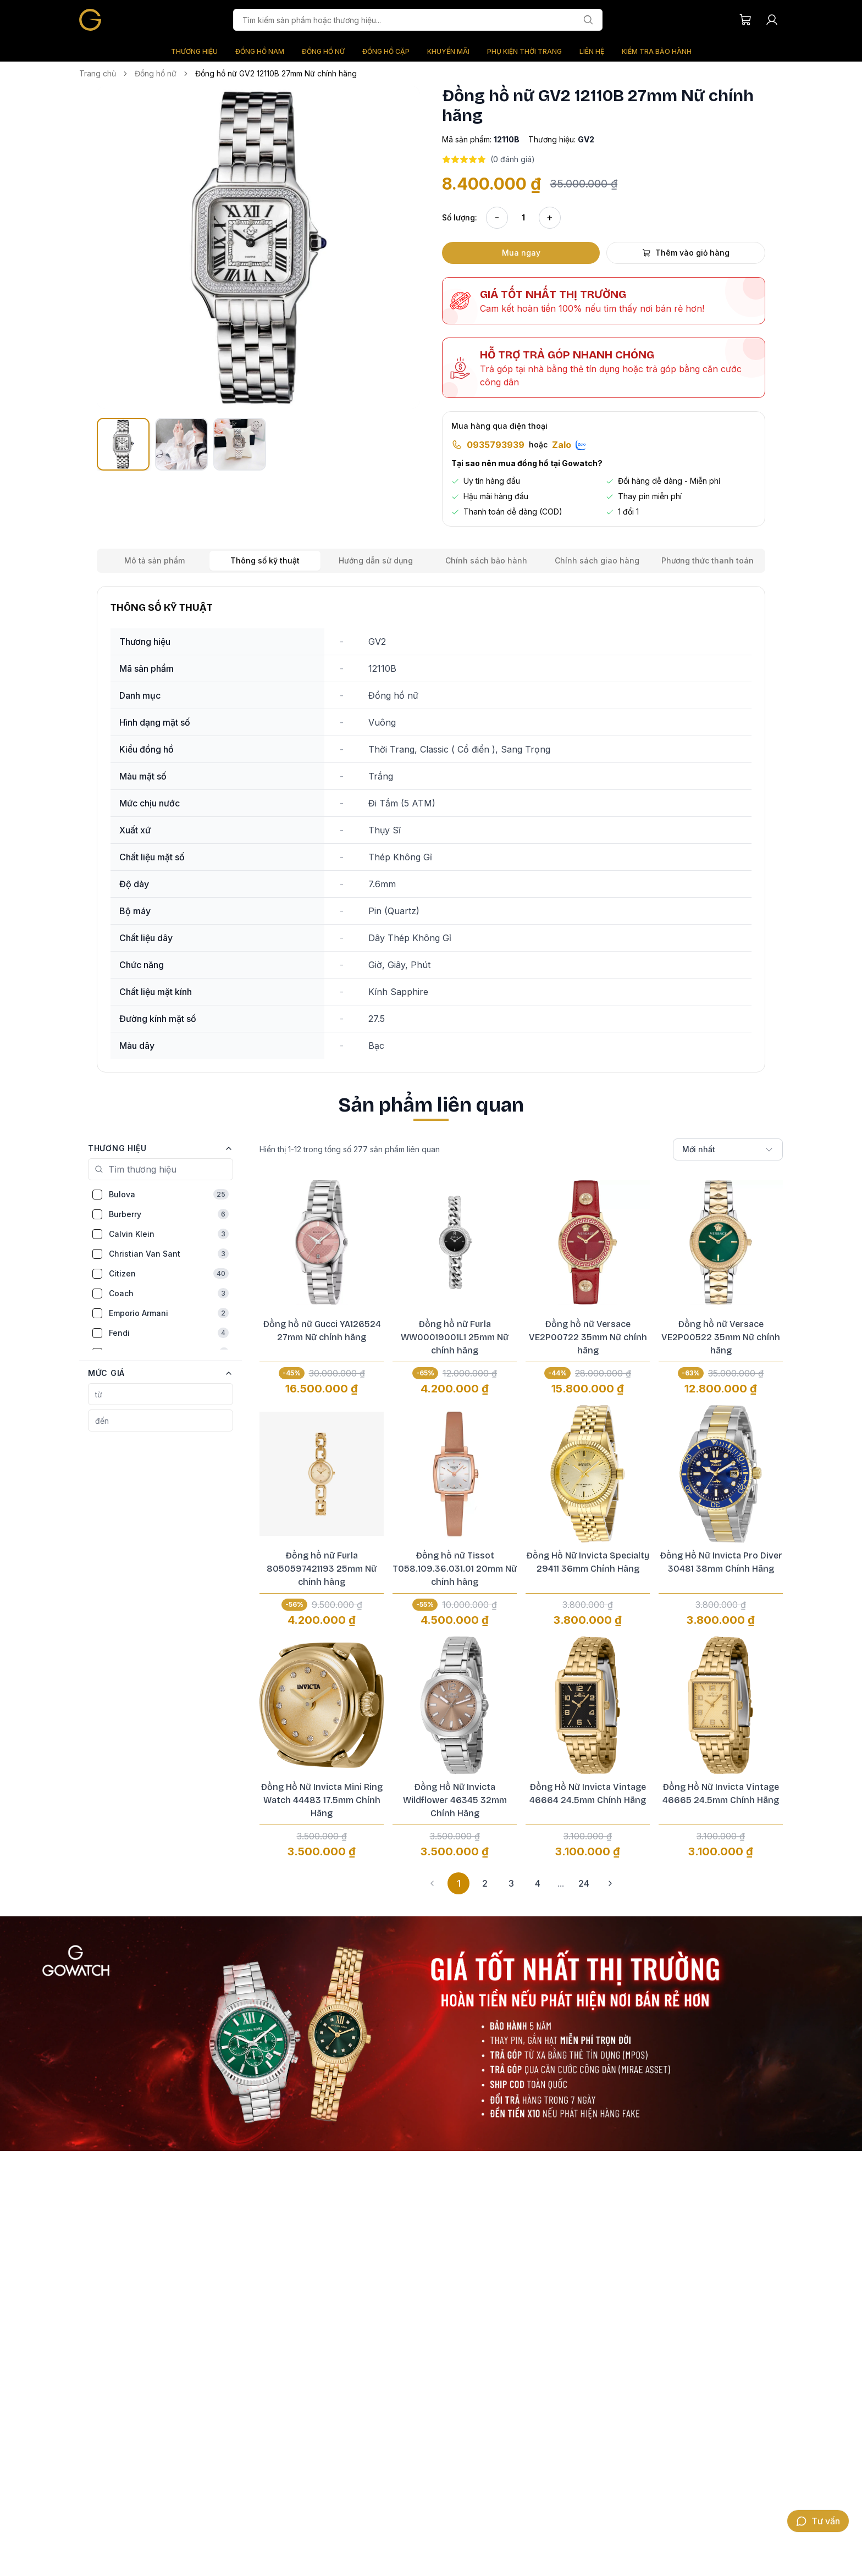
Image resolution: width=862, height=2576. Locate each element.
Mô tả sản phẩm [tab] (154, 560)
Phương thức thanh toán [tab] (707, 560)
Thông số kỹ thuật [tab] (265, 560)
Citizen (169, 1273)
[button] (258, 247)
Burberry (169, 1214)
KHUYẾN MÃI (448, 51)
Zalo (569, 444)
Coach (169, 1293)
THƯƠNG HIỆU (194, 51)
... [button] (560, 1883)
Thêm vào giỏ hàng (686, 252)
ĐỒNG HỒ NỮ (323, 51)
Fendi (169, 1332)
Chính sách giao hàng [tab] (597, 560)
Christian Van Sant (169, 1253)
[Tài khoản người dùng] (772, 20)
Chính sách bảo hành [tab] (486, 560)
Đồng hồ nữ (155, 73)
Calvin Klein (169, 1234)
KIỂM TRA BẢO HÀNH (657, 51)
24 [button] (583, 1883)
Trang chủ (97, 73)
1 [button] (459, 1883)
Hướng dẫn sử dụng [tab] (376, 560)
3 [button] (511, 1883)
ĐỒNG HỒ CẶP (386, 51)
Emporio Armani (169, 1313)
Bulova (169, 1194)
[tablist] (431, 561)
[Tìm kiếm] (588, 19)
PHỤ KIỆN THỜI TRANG (524, 51)
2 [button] (485, 1883)
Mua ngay (521, 252)
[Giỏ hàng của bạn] (745, 20)
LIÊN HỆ (591, 51)
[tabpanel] (431, 829)
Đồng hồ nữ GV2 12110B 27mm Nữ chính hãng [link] (276, 73)
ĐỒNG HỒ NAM (259, 51)
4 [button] (537, 1883)
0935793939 (495, 444)
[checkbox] (97, 1194)
